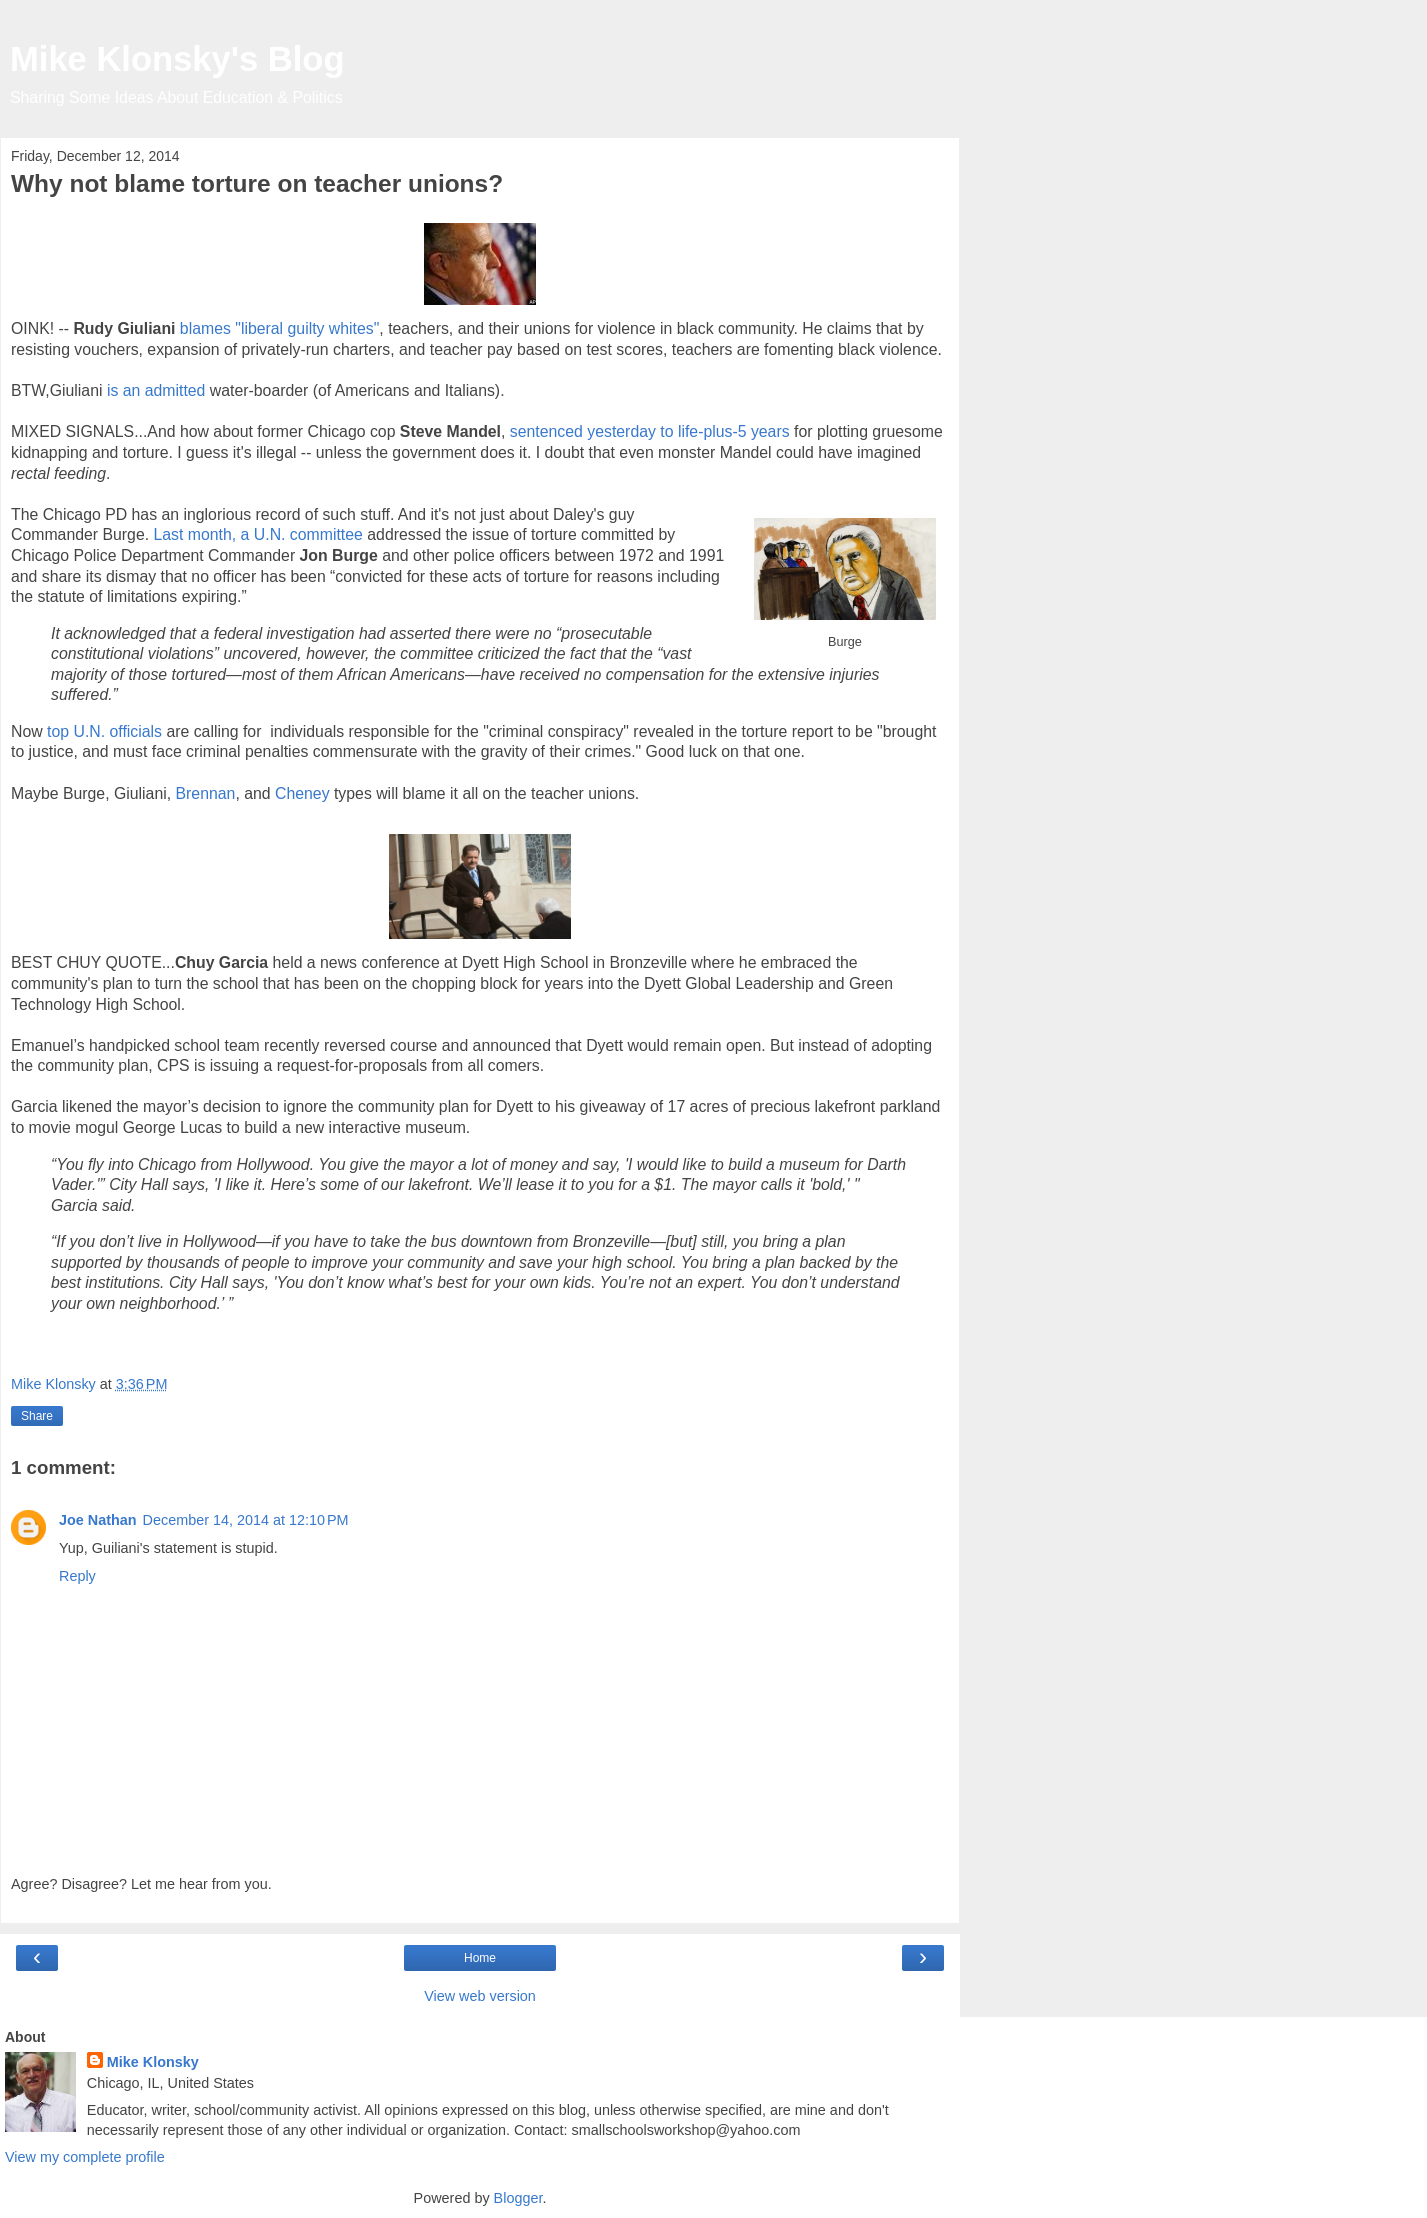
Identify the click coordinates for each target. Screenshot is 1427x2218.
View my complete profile (85, 2157)
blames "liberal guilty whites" (280, 328)
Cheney (300, 793)
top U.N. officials (104, 731)
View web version (480, 1996)
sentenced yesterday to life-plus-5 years (647, 431)
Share (37, 1416)
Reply (77, 1576)
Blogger (518, 2198)
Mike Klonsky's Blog (177, 59)
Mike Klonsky (153, 2062)
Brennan (206, 793)
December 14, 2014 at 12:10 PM (246, 1520)
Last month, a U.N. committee (258, 534)
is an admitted (156, 390)
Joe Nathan (98, 1520)
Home (480, 1958)
